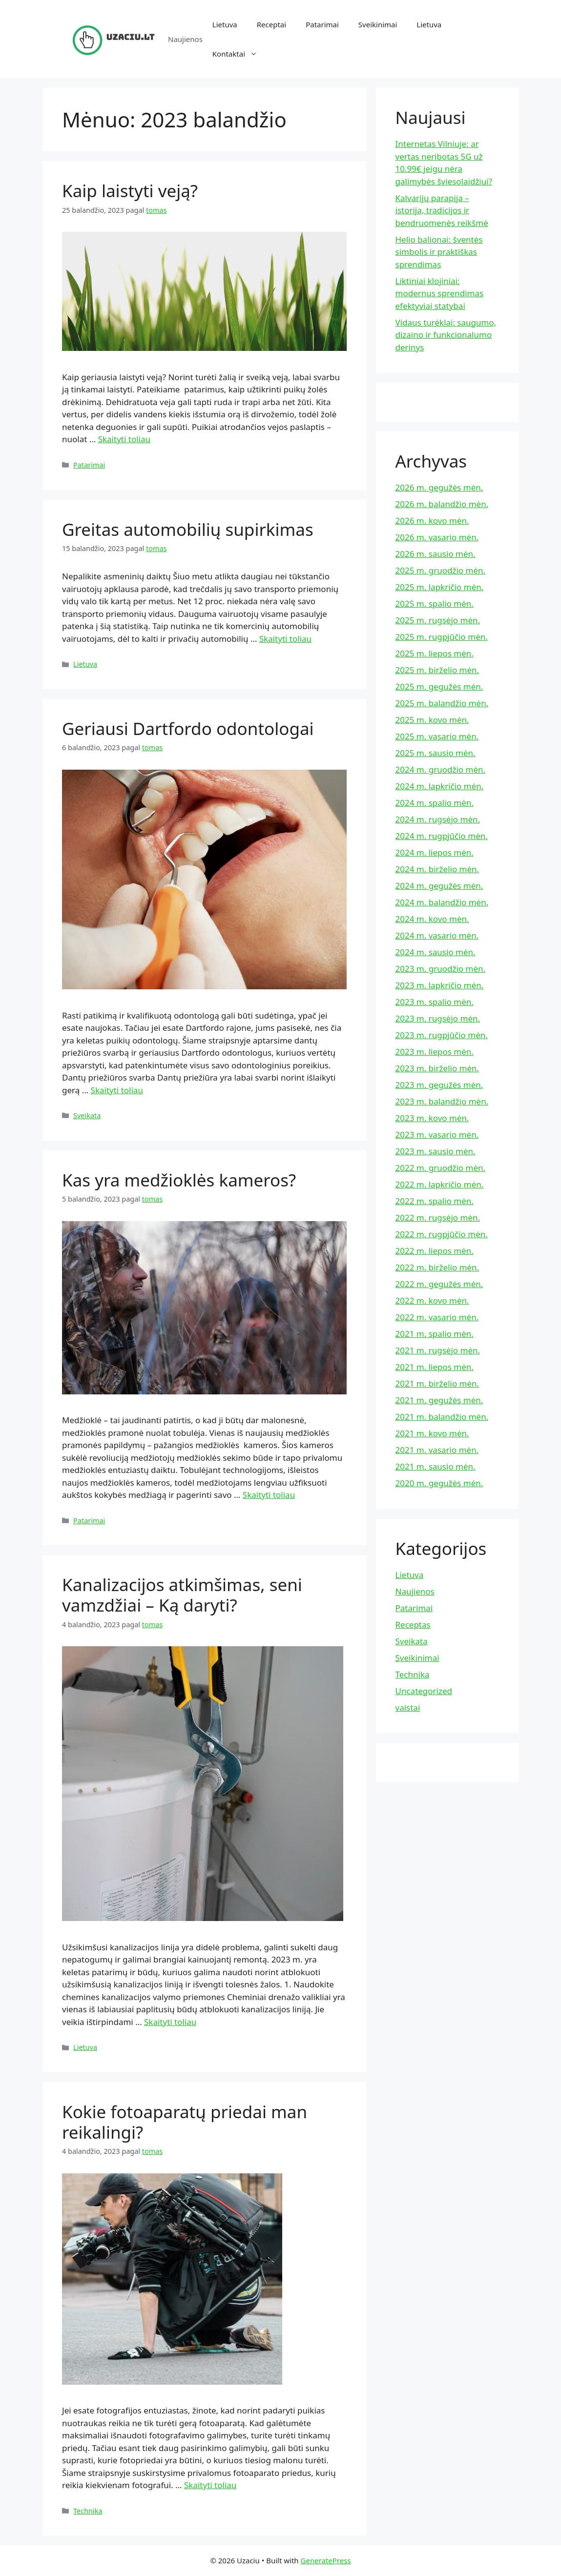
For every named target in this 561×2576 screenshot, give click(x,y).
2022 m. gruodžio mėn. (440, 1167)
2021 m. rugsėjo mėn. (437, 1350)
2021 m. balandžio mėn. (442, 1416)
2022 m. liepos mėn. (434, 1250)
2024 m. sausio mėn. (435, 952)
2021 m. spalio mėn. (434, 1333)
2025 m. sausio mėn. (435, 752)
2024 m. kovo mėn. (432, 918)
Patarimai (322, 24)
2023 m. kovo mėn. (432, 1118)
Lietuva (224, 24)
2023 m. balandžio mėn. (442, 1101)
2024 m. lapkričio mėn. (439, 786)
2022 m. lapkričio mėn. (439, 1184)
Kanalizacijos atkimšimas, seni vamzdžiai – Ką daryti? (182, 1594)
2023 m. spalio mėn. (434, 1001)
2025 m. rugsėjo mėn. (437, 620)
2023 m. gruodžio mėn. (440, 968)
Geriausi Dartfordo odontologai (188, 728)
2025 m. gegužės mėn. (439, 686)
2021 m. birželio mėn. (437, 1383)
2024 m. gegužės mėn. (439, 885)
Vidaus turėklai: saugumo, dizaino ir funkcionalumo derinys (446, 335)
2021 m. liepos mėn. (434, 1366)
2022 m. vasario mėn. (437, 1317)
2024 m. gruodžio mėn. (440, 769)
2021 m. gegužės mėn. (439, 1400)
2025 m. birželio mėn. (437, 669)
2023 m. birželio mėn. (437, 1068)
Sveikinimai (377, 24)
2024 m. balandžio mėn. (442, 902)
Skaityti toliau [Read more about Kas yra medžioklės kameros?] (269, 1494)
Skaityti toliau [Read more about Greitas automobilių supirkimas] (285, 638)
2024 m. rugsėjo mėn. (437, 819)
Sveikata (87, 1115)
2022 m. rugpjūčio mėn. (441, 1234)
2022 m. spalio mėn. (434, 1200)
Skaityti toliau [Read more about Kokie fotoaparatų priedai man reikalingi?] (210, 2485)
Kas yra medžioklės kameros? (179, 1179)
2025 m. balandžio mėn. (442, 703)
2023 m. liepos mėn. (434, 1051)
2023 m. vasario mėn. (437, 1134)
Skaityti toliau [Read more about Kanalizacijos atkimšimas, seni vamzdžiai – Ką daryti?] (170, 2021)
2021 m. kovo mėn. (432, 1433)
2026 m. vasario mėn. (437, 537)
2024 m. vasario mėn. (437, 935)
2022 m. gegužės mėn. (439, 1283)
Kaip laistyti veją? (130, 190)
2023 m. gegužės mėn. (439, 1084)
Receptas (413, 1624)
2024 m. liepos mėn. (434, 852)
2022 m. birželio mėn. (437, 1267)
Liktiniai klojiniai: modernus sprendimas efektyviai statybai (439, 293)
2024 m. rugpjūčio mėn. (441, 835)
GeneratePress (326, 2560)
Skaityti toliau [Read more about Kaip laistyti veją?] (124, 439)
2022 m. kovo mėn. (432, 1300)
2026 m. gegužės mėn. (439, 487)
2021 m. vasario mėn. (437, 1449)
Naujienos (415, 1591)
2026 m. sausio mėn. (435, 553)
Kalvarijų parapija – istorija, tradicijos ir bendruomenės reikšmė (441, 210)
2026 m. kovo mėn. (432, 520)
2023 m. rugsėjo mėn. (437, 1018)
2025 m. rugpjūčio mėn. (441, 636)
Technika (87, 2510)
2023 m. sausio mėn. (435, 1151)
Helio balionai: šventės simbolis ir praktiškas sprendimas (439, 252)
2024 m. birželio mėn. (437, 869)
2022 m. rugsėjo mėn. (437, 1217)
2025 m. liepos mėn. (434, 653)
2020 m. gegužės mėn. (439, 1483)
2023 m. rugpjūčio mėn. (441, 1035)
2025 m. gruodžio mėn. (440, 570)
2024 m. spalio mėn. (434, 802)
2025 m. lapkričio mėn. (439, 587)
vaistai (407, 1707)
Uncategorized (424, 1691)
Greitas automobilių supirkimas (187, 529)
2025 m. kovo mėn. (432, 719)
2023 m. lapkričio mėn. (439, 985)
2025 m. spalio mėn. (434, 603)
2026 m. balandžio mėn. (442, 504)
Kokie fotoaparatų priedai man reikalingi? (184, 2122)
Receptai (271, 24)
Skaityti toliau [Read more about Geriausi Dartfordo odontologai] (117, 1090)
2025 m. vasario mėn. (437, 736)
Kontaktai (239, 53)
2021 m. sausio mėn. (435, 1466)
